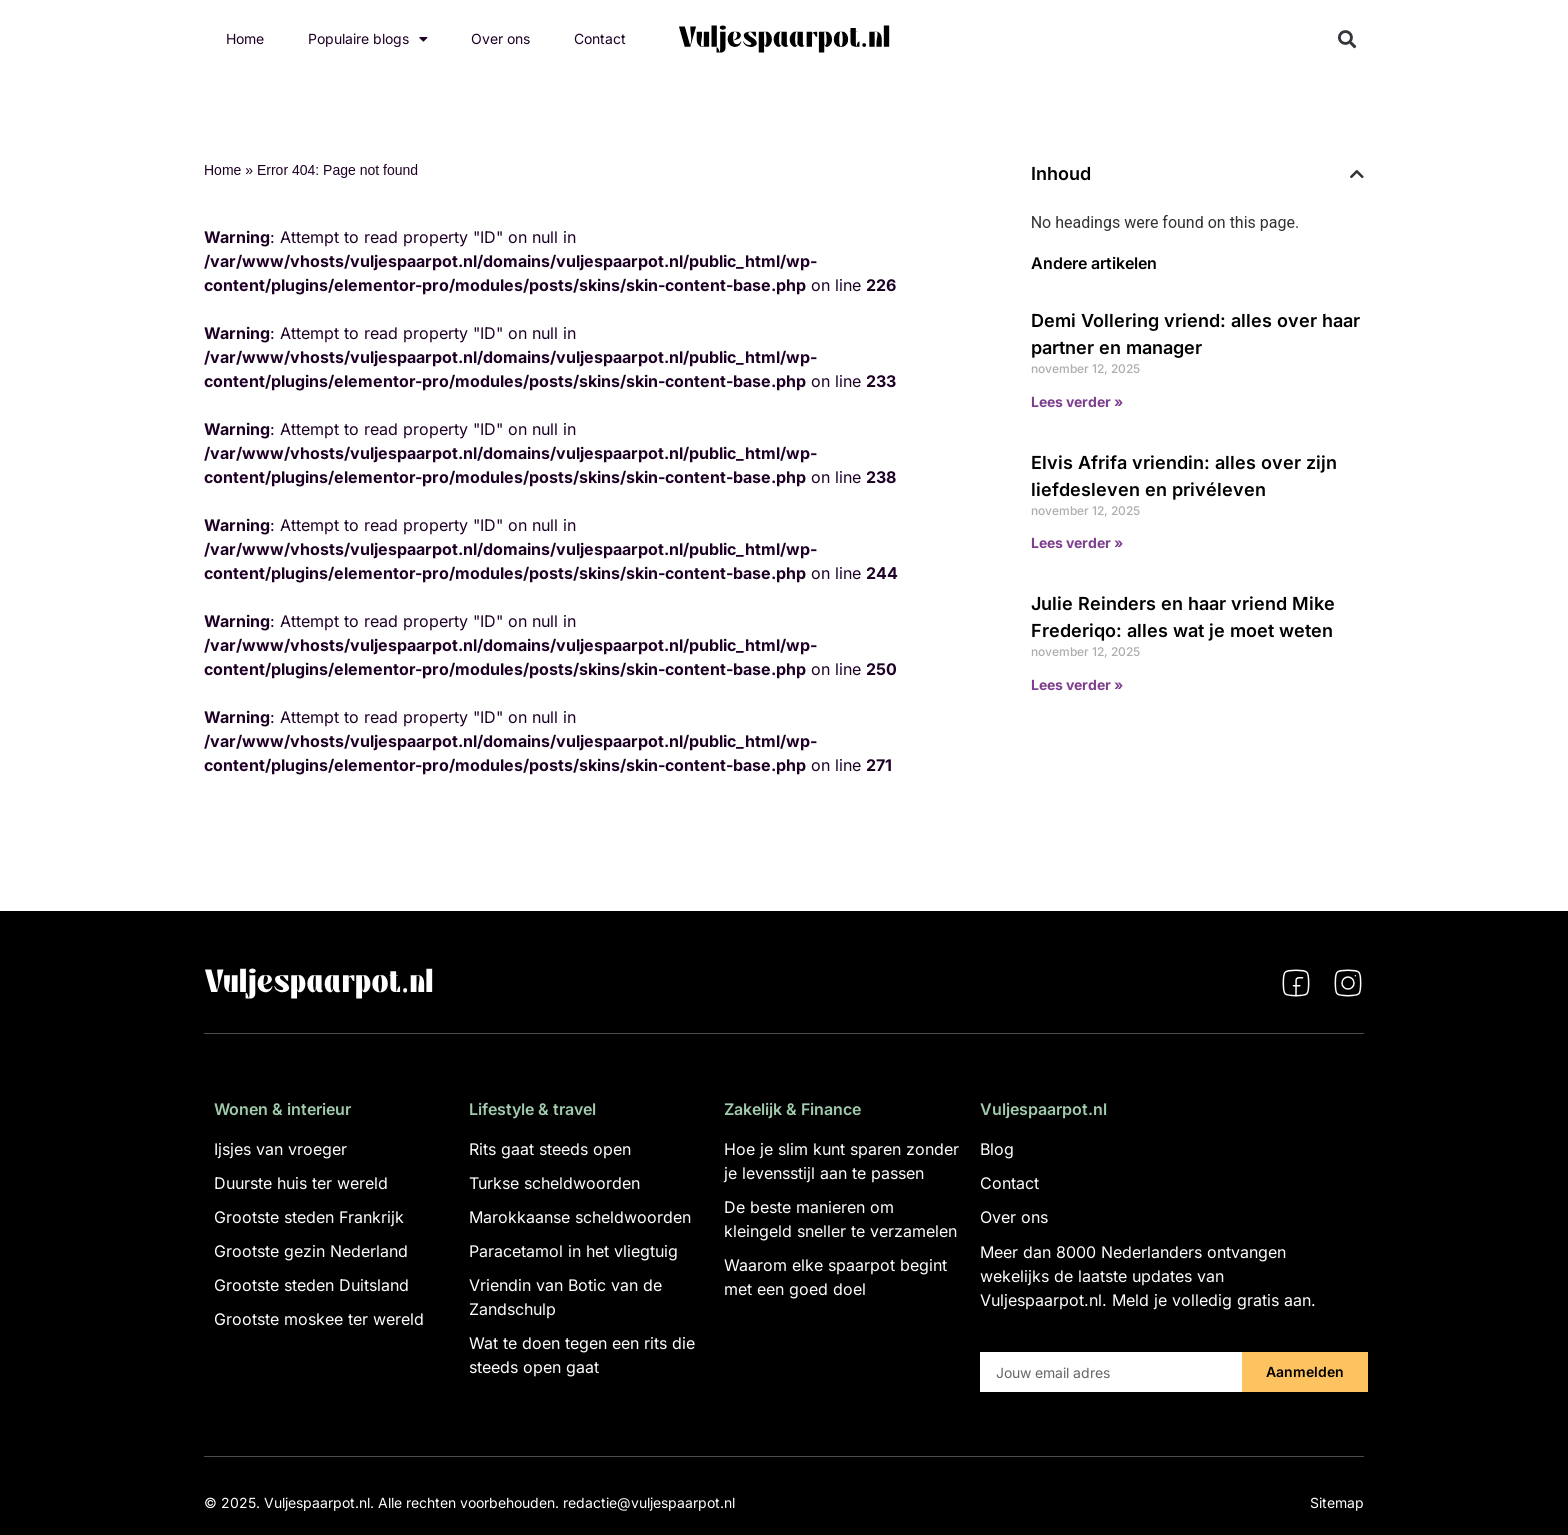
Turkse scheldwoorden (554, 1183)
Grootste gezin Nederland (311, 1251)
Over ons (500, 38)
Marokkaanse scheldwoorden (580, 1217)
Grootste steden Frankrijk (309, 1217)
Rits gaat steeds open (550, 1149)
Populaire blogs (368, 39)
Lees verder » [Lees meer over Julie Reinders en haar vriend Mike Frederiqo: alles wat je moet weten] (1077, 684)
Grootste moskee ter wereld (319, 1319)
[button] (1347, 39)
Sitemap (1337, 1502)
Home (245, 38)
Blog (997, 1149)
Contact (600, 38)
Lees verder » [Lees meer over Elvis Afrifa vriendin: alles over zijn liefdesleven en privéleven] (1077, 542)
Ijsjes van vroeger (280, 1149)
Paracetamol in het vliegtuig (573, 1251)
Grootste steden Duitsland (311, 1285)
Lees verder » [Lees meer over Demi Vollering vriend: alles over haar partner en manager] (1077, 401)
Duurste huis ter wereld (301, 1183)
